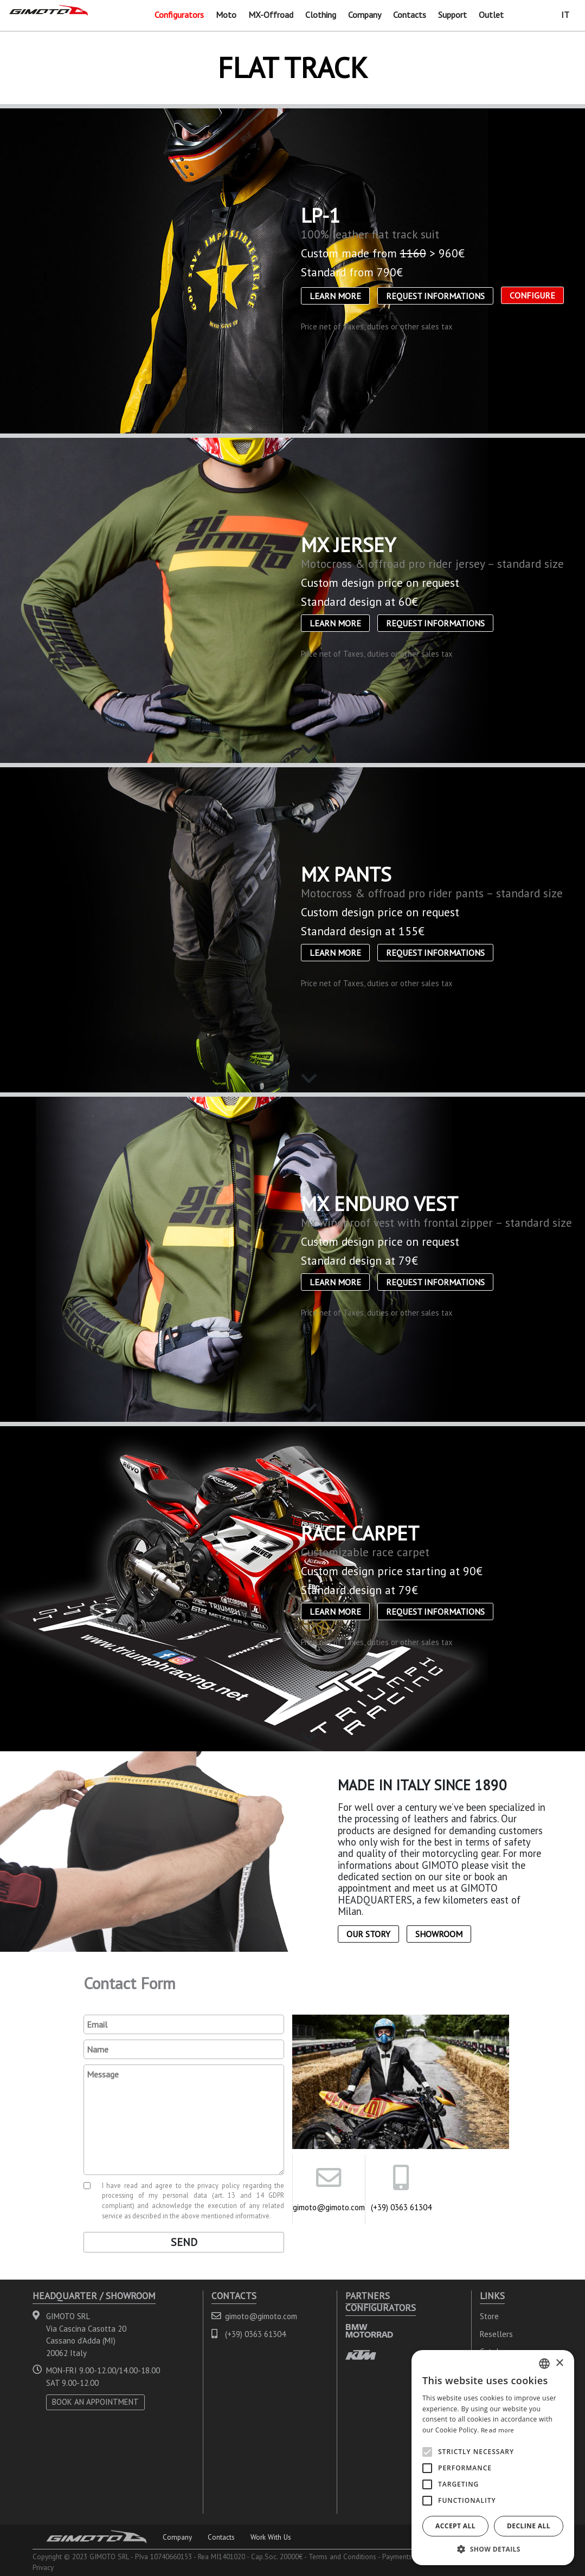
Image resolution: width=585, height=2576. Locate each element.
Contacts (409, 14)
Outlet (491, 14)
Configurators (179, 14)
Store (489, 2316)
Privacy (43, 2567)
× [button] (559, 2363)
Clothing (320, 14)
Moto (226, 14)
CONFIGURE (532, 295)
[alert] (493, 2457)
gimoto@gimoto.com (328, 2207)
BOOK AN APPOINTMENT (95, 2402)
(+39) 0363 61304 (401, 2207)
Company (364, 14)
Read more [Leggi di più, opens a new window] (498, 2430)
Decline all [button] (528, 2525)
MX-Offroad (270, 14)
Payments (397, 2556)
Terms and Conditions (342, 2556)
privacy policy (218, 2185)
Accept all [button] (455, 2525)
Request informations (435, 295)
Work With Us (270, 2537)
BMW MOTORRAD (369, 2331)
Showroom (438, 1933)
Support (452, 14)
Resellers (496, 2334)
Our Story (368, 1933)
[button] (492, 2548)
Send (184, 2242)
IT (565, 14)
